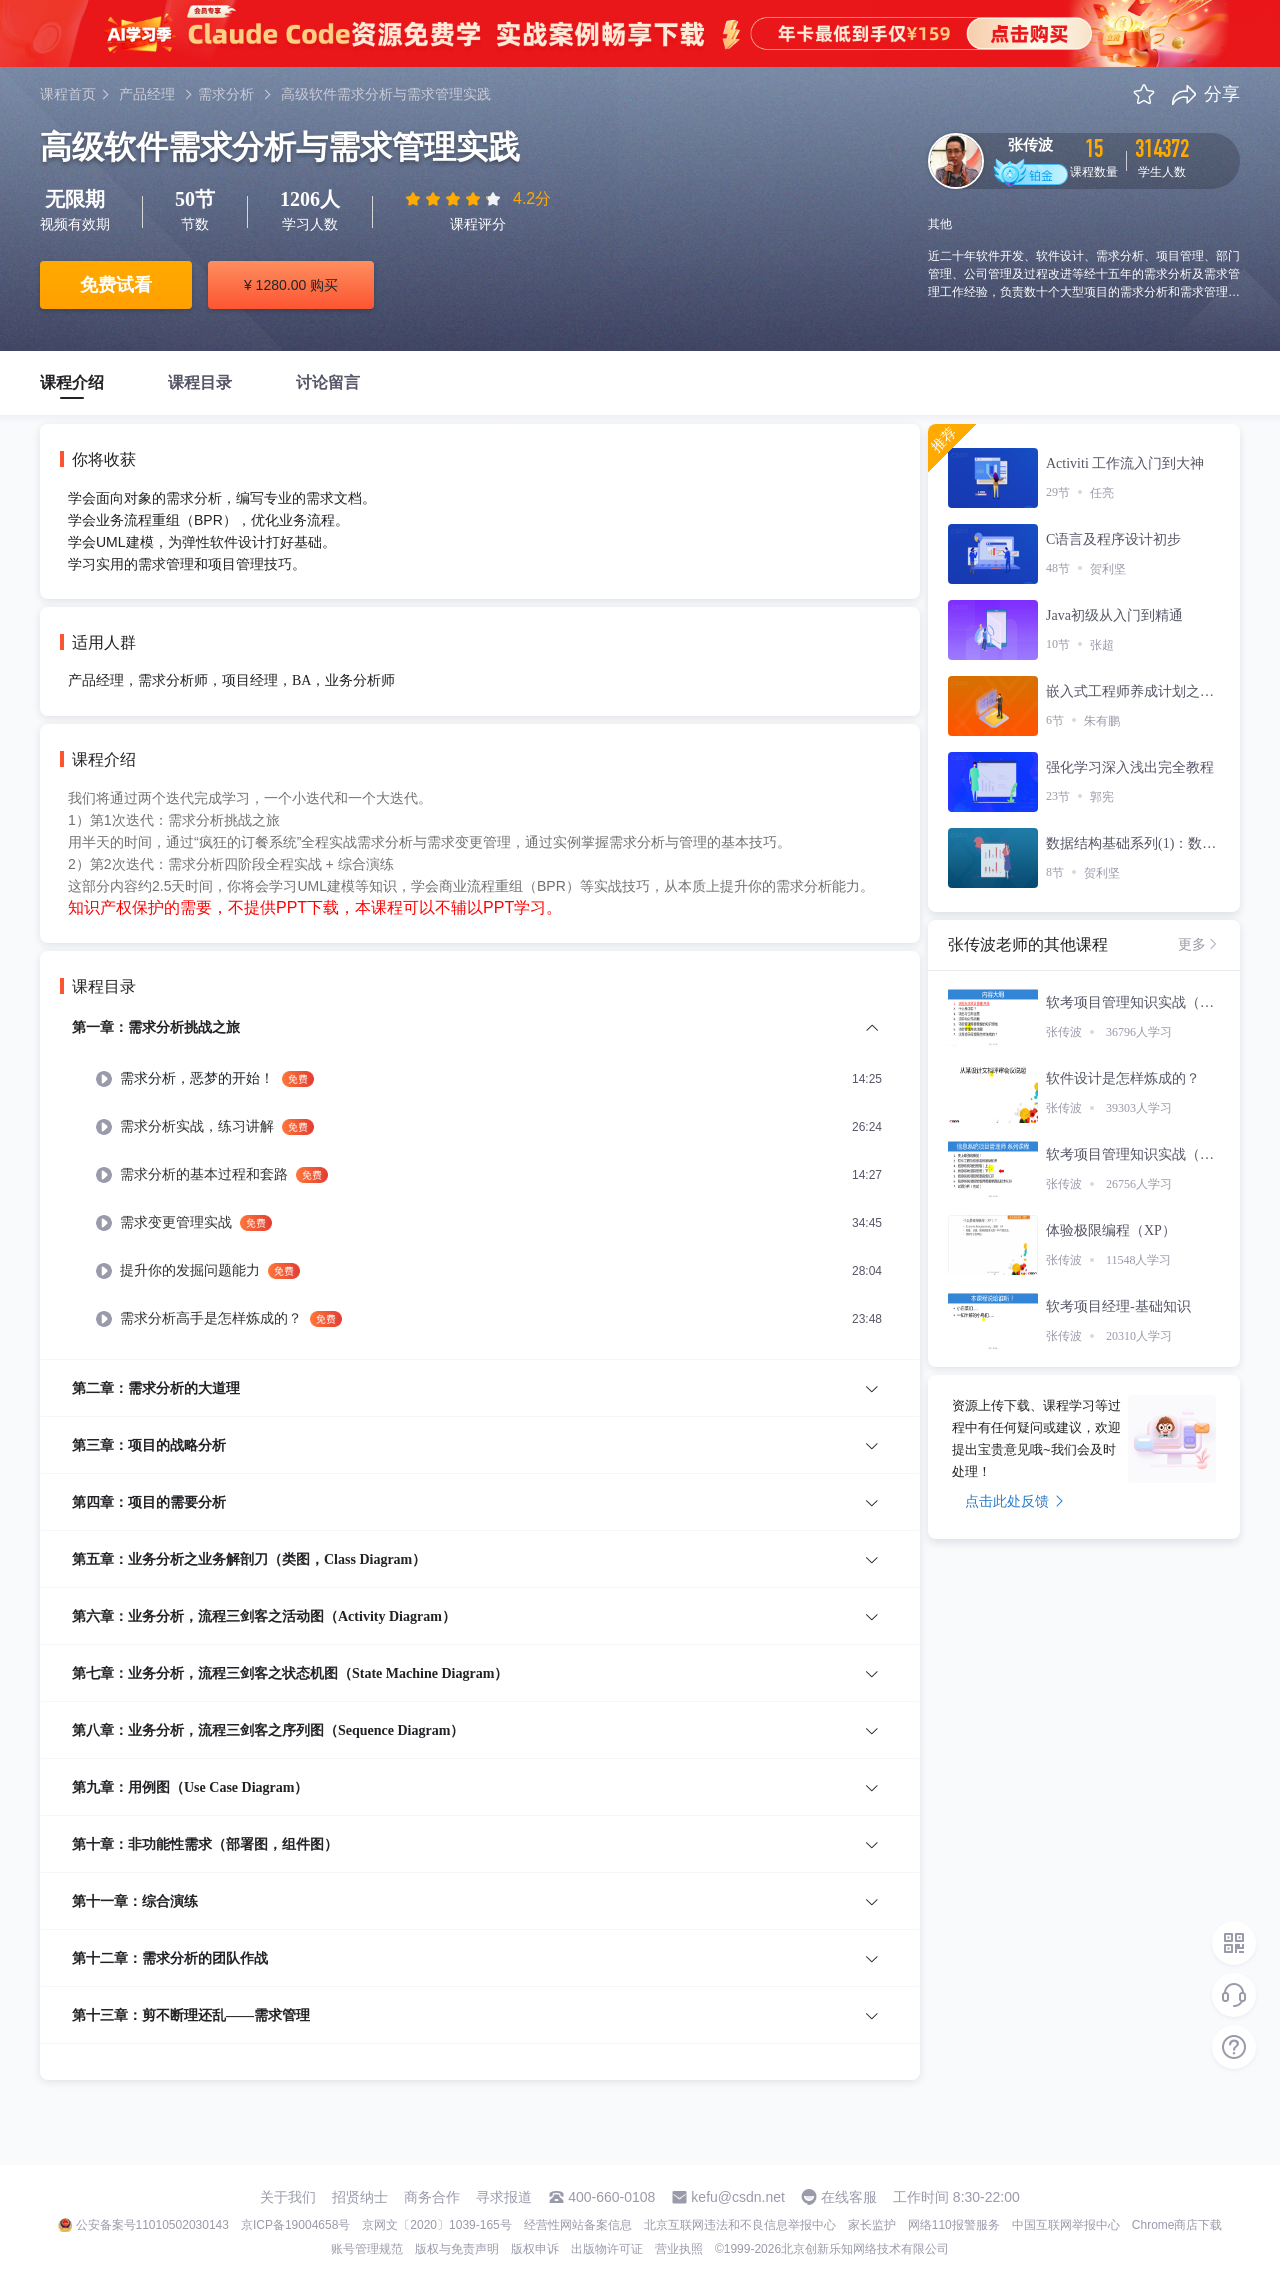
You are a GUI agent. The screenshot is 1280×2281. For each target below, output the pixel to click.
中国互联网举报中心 (1066, 2225)
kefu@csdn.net (738, 2197)
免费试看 (116, 285)
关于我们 (288, 2197)
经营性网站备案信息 (578, 2225)
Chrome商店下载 (1177, 2225)
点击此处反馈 (1014, 1501)
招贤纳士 (360, 2197)
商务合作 (432, 2197)
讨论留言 (328, 382)
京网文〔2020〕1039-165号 (436, 2225)
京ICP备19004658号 (295, 2225)
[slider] (455, 199)
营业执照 (679, 2249)
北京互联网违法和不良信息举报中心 (740, 2225)
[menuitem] (480, 1187)
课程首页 (68, 94)
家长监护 (872, 2225)
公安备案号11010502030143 (152, 2225)
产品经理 (147, 94)
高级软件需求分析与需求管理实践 (386, 94)
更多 (1199, 944)
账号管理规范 (367, 2249)
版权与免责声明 (457, 2249)
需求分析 (226, 94)
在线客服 (849, 2197)
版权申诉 (535, 2249)
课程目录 (200, 382)
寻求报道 (504, 2197)
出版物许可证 (607, 2249)
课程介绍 (72, 382)
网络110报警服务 (954, 2225)
